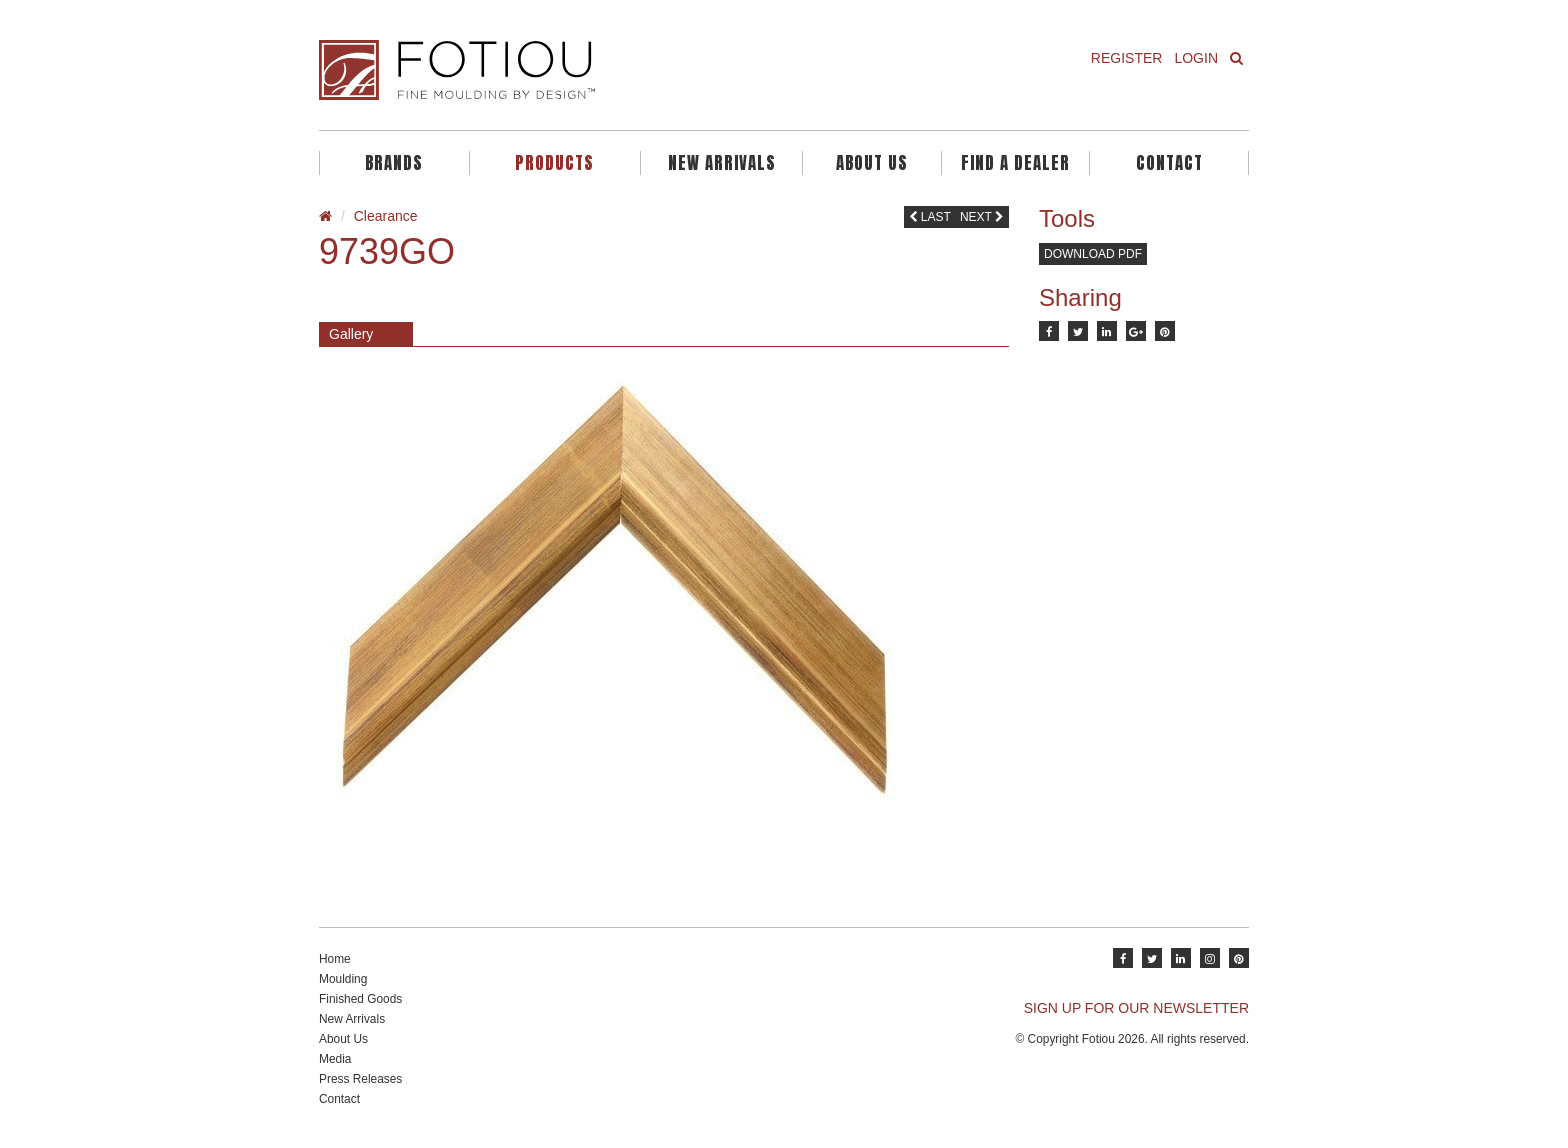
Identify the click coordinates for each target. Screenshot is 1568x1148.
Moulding (343, 979)
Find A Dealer (1015, 163)
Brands (394, 163)
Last (930, 217)
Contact (1169, 163)
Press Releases (360, 1079)
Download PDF (1093, 254)
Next (982, 217)
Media (335, 1059)
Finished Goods (360, 999)
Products (554, 163)
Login (1196, 58)
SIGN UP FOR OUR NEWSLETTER (1136, 1008)
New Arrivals (722, 163)
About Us (872, 163)
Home (335, 959)
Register (1127, 58)
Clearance (386, 216)
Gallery (351, 334)
